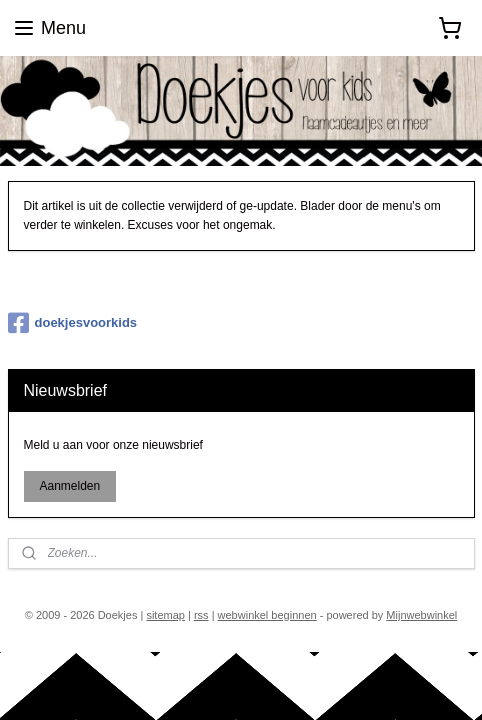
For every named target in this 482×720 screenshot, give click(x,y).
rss (201, 615)
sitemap (165, 615)
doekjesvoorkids (73, 323)
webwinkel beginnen (267, 615)
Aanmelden (69, 486)
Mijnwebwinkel (421, 615)
